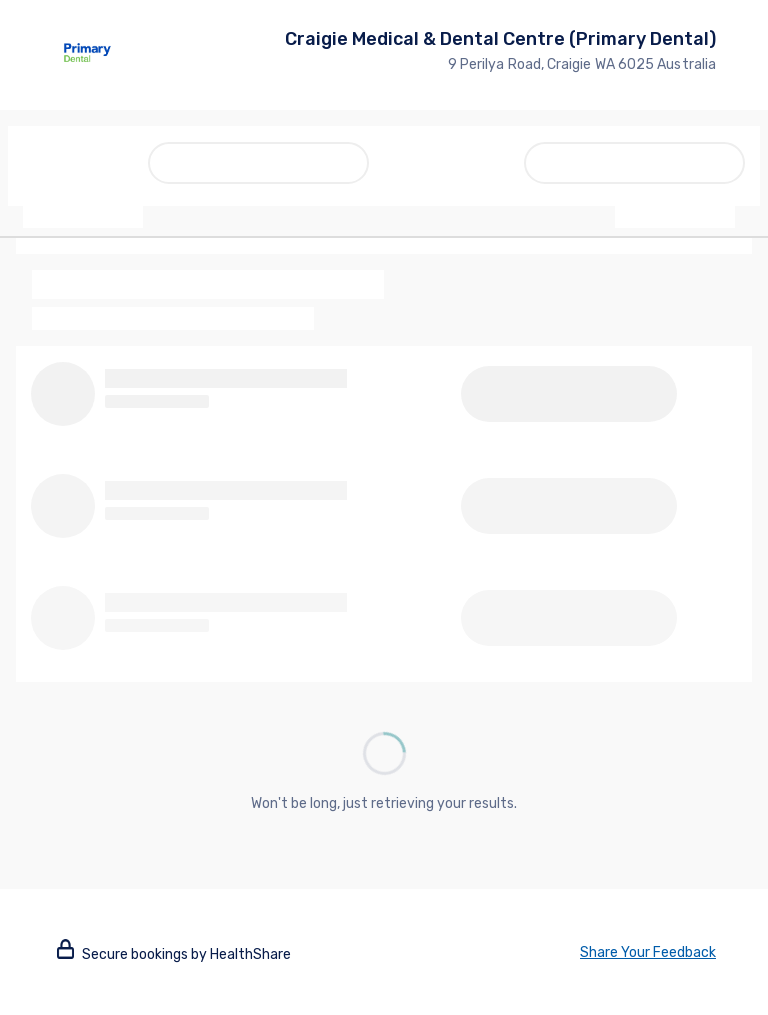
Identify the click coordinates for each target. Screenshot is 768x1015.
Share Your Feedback (648, 952)
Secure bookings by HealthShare (174, 954)
